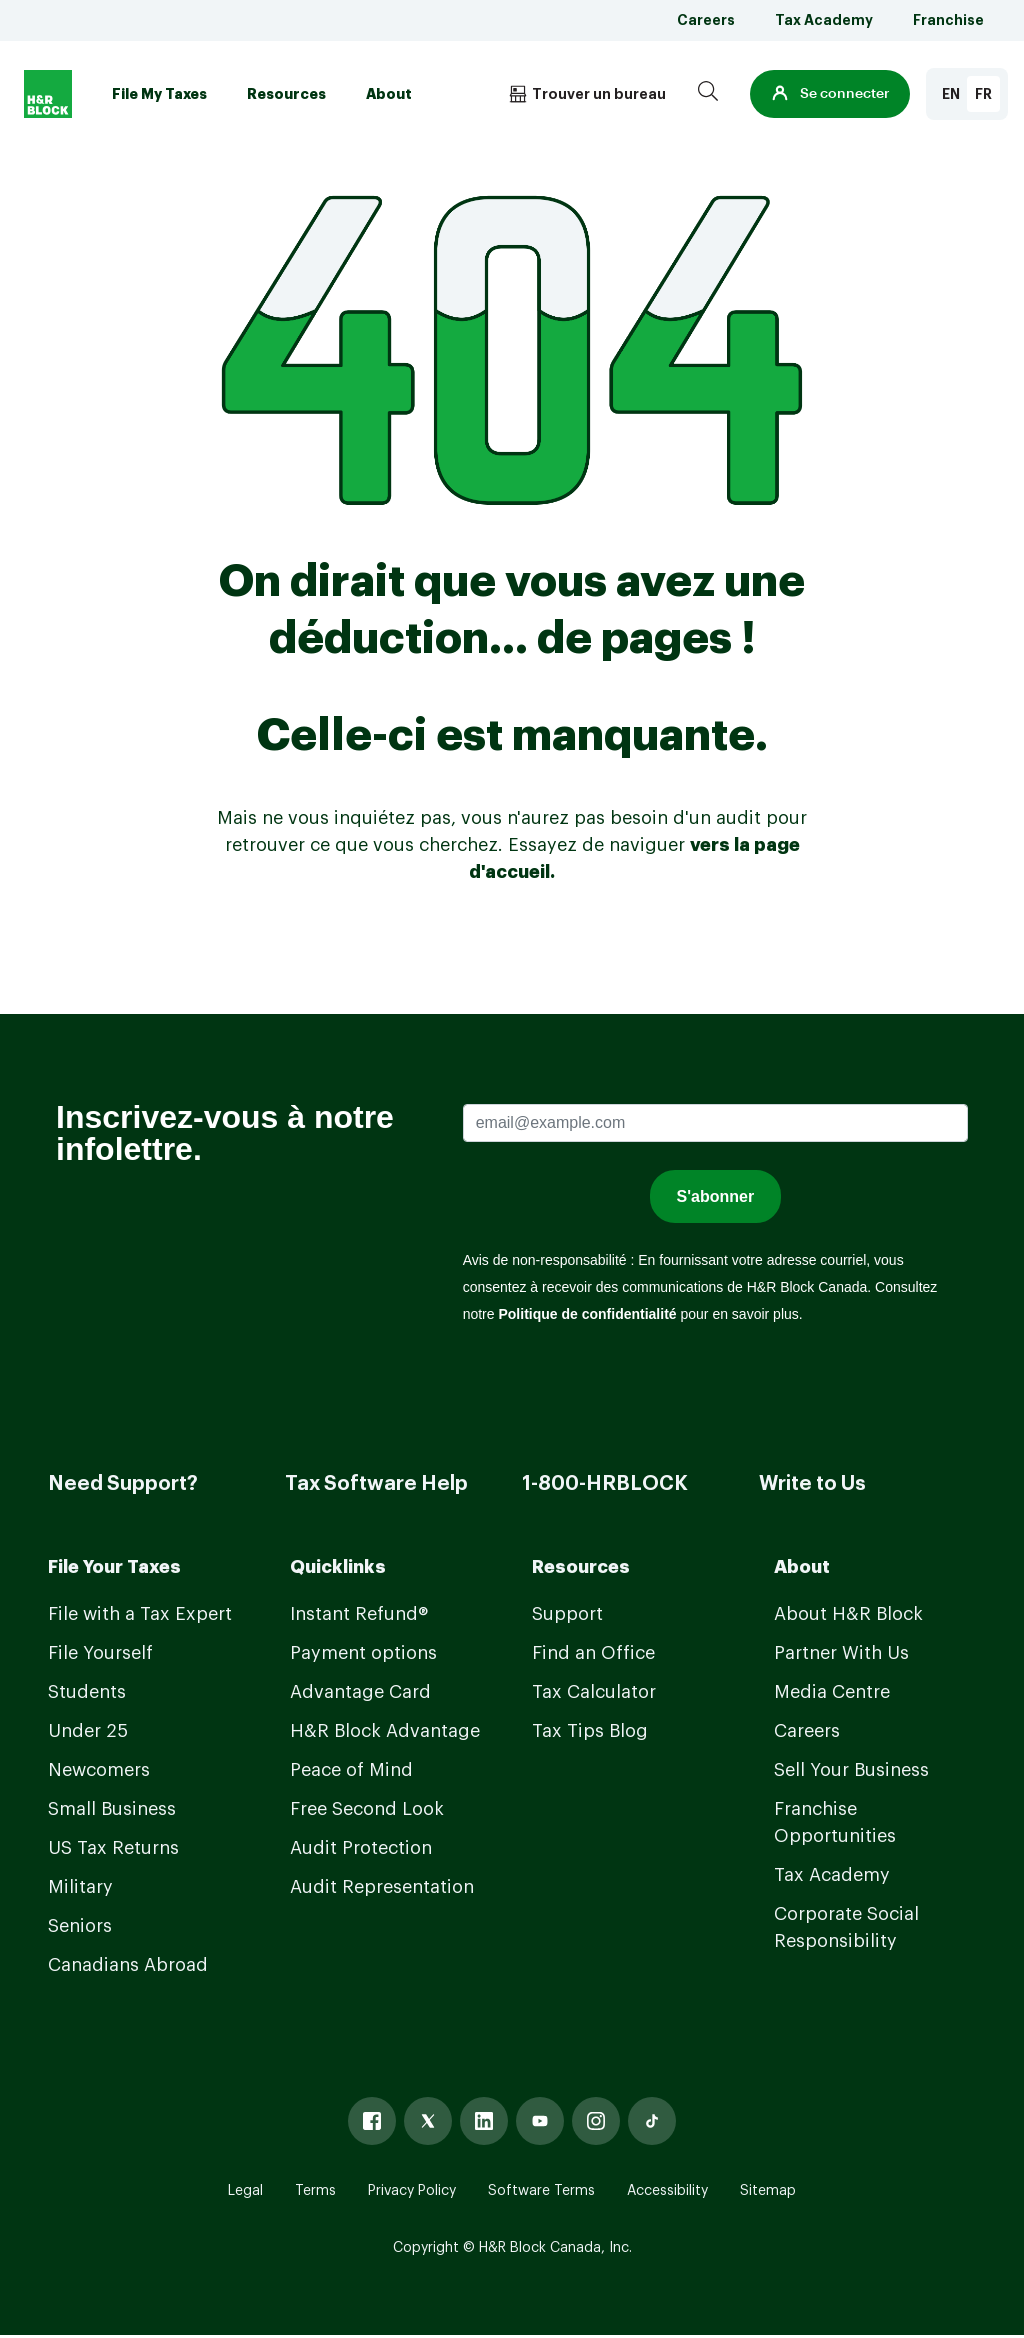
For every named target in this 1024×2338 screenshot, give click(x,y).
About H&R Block (848, 1614)
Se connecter (830, 94)
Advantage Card (360, 1692)
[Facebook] (372, 2121)
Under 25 (88, 1731)
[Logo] (48, 94)
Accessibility (667, 2191)
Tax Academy (824, 20)
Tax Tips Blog (590, 1731)
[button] (830, 94)
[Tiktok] (652, 2121)
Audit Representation (382, 1887)
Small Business (112, 1809)
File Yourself (100, 1653)
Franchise (948, 20)
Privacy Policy (412, 2191)
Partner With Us (841, 1653)
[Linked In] (484, 2121)
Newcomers (99, 1770)
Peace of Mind (351, 1770)
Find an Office (593, 1653)
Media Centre (832, 1692)
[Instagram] (596, 2121)
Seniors (80, 1926)
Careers (706, 20)
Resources (286, 94)
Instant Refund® (359, 1614)
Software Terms (541, 2191)
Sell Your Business (851, 1770)
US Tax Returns (113, 1848)
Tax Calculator (594, 1692)
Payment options (363, 1653)
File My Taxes (159, 94)
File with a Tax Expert (140, 1614)
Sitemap (768, 2191)
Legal (245, 2191)
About (389, 94)
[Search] (708, 94)
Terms (315, 2191)
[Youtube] (540, 2121)
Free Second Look (367, 1809)
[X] (428, 2121)
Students (87, 1692)
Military (80, 1887)
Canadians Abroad (128, 1965)
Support (567, 1614)
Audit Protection (361, 1848)
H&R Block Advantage (385, 1731)
